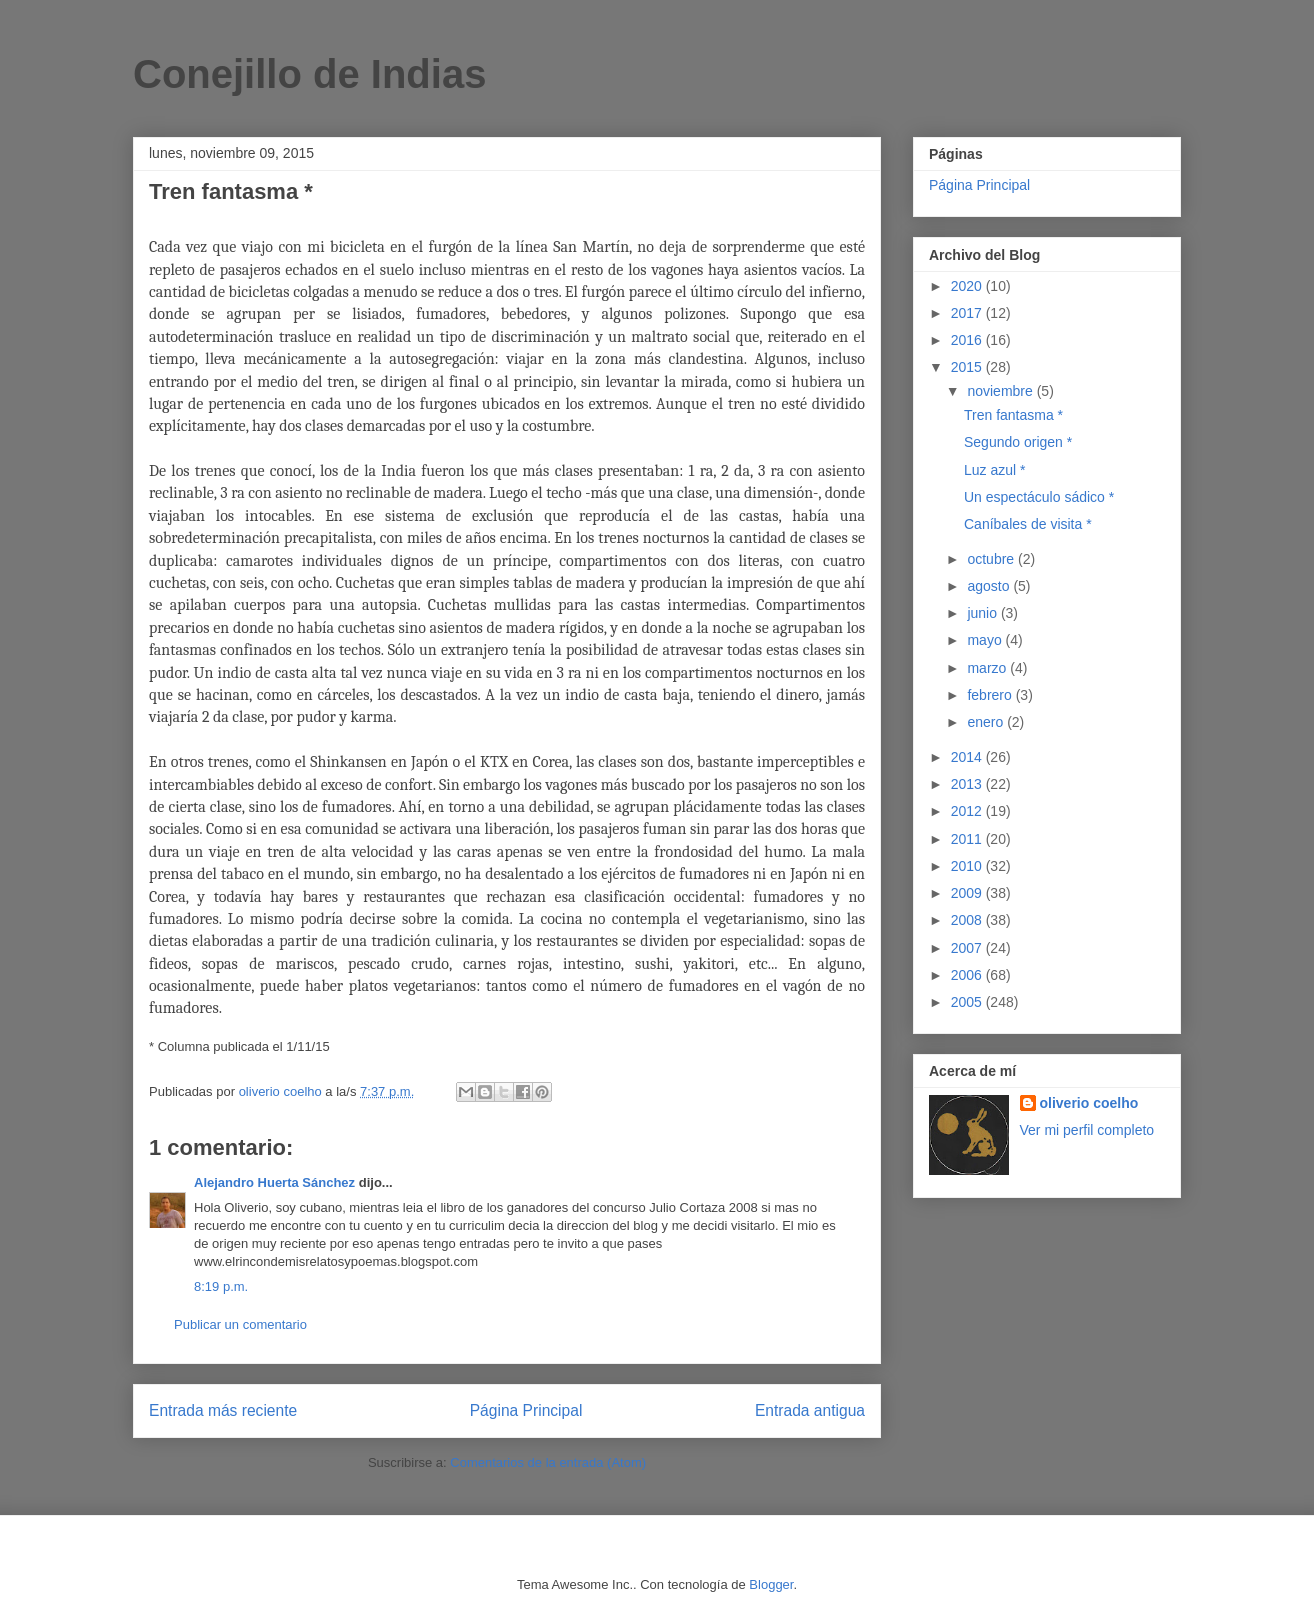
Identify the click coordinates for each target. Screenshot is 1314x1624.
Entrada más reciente (223, 1410)
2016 (968, 340)
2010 (968, 866)
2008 (968, 920)
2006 (968, 975)
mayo (986, 640)
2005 (968, 1002)
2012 (968, 811)
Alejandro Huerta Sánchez (274, 1182)
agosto (990, 586)
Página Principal (526, 1410)
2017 (968, 313)
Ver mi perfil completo (1087, 1130)
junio (983, 613)
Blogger (771, 1584)
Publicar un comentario (240, 1324)
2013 (968, 784)
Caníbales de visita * (1028, 524)
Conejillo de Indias (309, 74)
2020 (968, 286)
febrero (991, 695)
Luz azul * (994, 470)
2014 (968, 757)
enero (987, 722)
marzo (988, 668)
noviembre (1001, 391)
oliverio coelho (1089, 1103)
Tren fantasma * (1013, 415)
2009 (968, 893)
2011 (968, 839)
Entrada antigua (810, 1410)
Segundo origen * (1018, 442)
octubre (992, 559)
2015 (968, 367)
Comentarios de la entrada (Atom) (548, 1462)
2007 (968, 948)
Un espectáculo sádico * (1039, 497)
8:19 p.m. (221, 1286)
